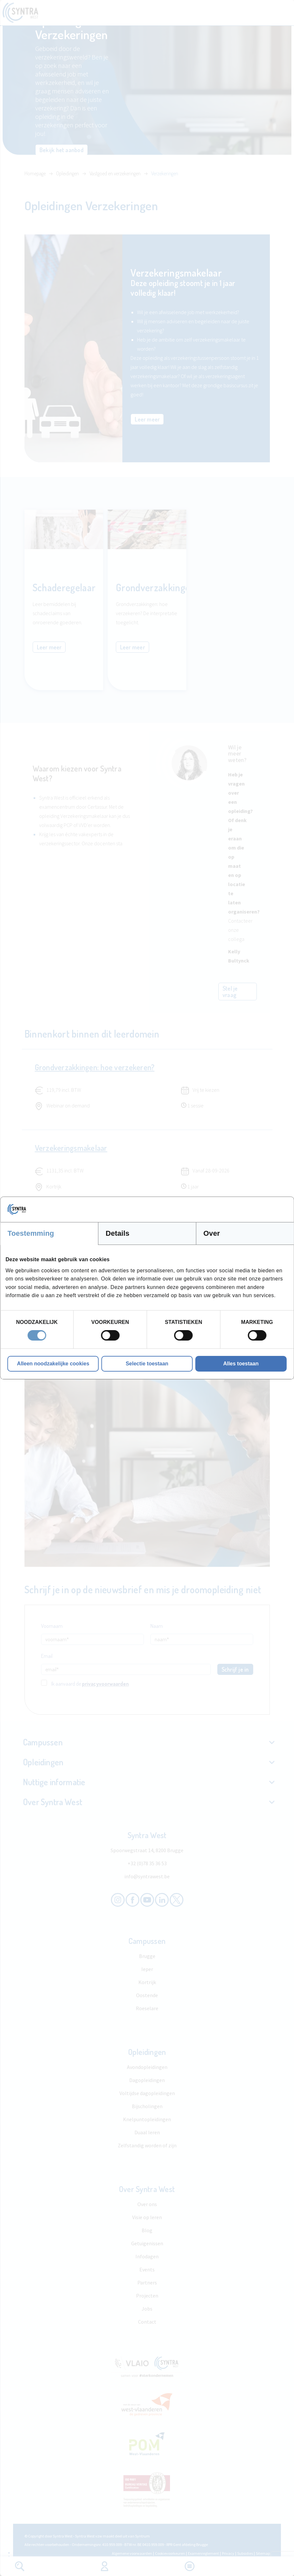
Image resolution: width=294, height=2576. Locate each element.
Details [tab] (118, 1233)
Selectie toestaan (147, 1363)
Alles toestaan (240, 1363)
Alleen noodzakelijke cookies (53, 1363)
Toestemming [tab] (31, 1233)
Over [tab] (211, 1233)
